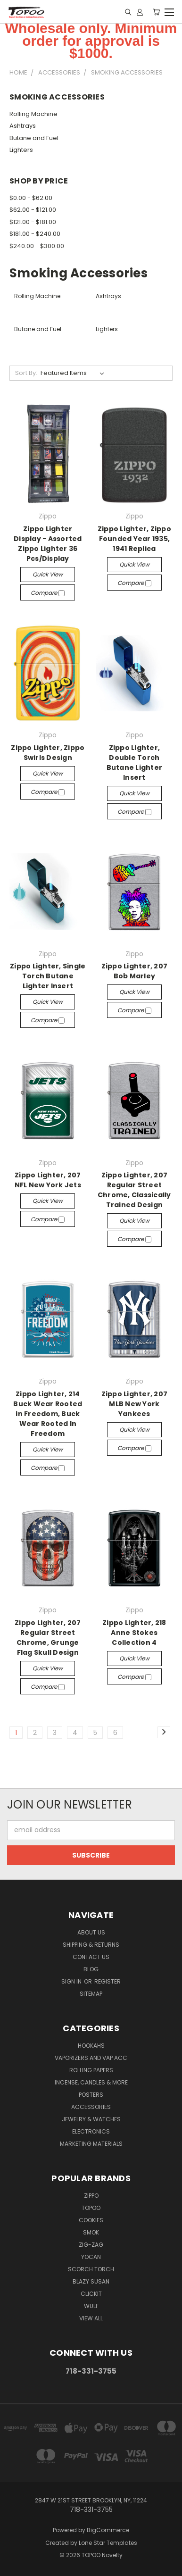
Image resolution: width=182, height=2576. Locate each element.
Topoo (91, 2208)
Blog (91, 1969)
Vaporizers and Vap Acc (91, 2058)
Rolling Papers (91, 2070)
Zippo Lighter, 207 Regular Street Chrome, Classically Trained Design (134, 1189)
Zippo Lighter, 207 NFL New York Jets (48, 1180)
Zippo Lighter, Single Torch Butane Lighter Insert (47, 976)
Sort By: (26, 372)
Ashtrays (22, 125)
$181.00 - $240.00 (34, 233)
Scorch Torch (91, 2269)
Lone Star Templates (108, 2543)
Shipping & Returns (91, 1945)
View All (91, 2318)
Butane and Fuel (33, 137)
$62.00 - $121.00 (32, 209)
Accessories (91, 2107)
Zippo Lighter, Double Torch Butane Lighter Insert (135, 762)
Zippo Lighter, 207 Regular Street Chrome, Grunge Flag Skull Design (48, 1637)
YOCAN (91, 2257)
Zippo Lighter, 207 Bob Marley (134, 971)
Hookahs (91, 2046)
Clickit (91, 2294)
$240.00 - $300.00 (36, 246)
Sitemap (91, 1994)
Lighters (21, 149)
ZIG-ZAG (91, 2245)
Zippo (91, 2196)
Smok (91, 2232)
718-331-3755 (91, 2371)
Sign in (72, 1981)
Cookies (91, 2220)
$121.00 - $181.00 (32, 221)
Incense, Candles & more (91, 2082)
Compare (48, 593)
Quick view (48, 574)
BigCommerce (108, 2530)
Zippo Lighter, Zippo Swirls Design (47, 752)
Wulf (91, 2306)
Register (107, 1981)
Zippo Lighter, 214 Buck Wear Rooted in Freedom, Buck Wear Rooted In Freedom (47, 1413)
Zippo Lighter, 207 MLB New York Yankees (134, 1403)
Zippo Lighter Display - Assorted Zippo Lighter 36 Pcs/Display (48, 543)
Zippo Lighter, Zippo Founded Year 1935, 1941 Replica (134, 538)
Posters (91, 2095)
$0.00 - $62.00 (30, 197)
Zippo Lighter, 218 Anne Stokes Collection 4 (134, 1632)
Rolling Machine (33, 113)
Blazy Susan (91, 2281)
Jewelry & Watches (91, 2119)
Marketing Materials (91, 2144)
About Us (91, 1932)
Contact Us (91, 1957)
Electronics (91, 2131)
